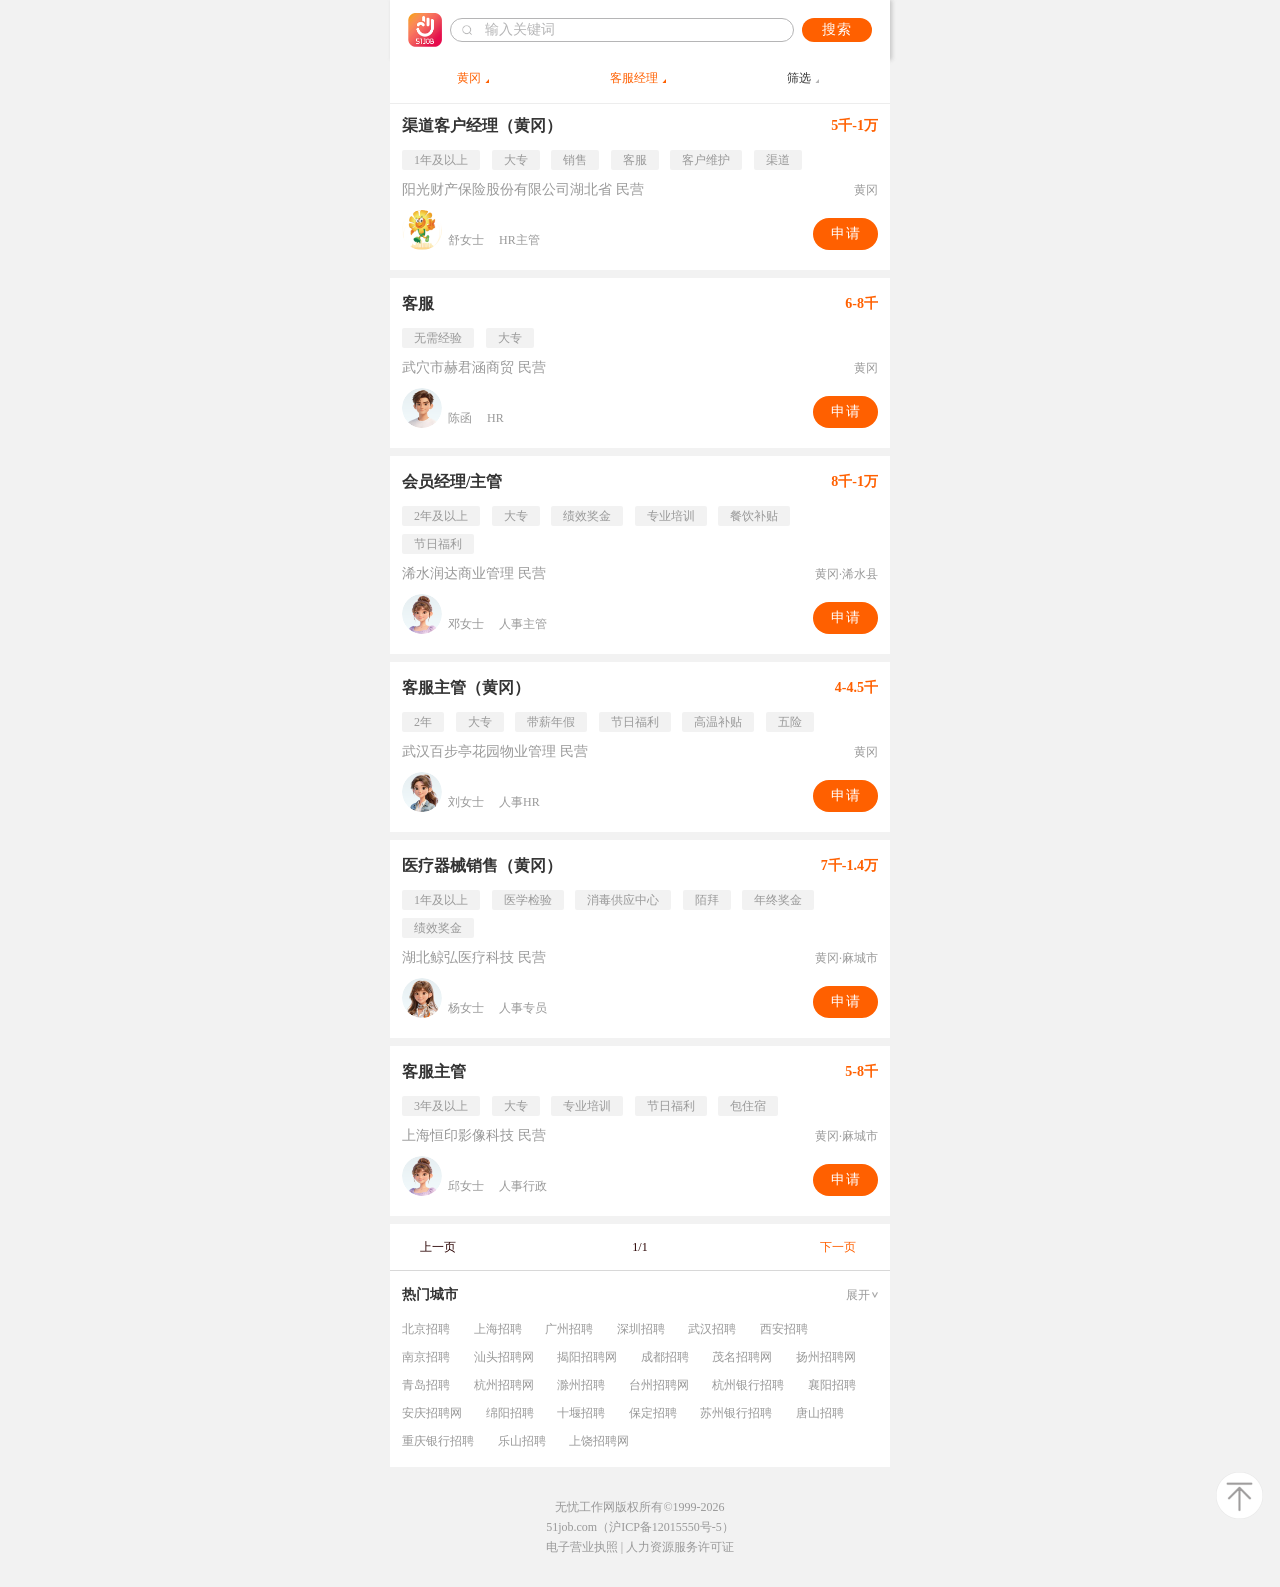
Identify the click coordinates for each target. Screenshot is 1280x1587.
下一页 (838, 1247)
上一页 (438, 1247)
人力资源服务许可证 (680, 1547)
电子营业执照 (582, 1547)
